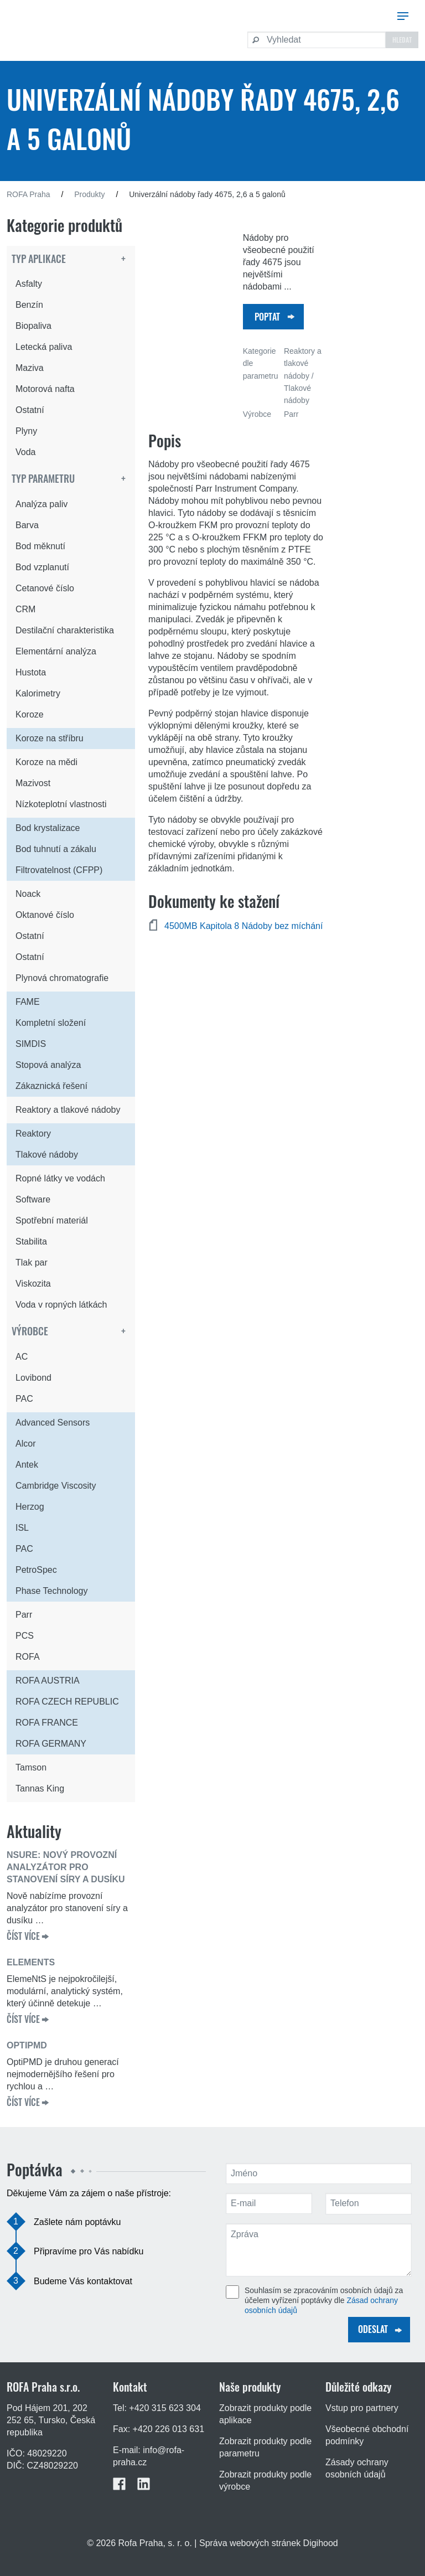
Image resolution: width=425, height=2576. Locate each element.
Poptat (267, 316)
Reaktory (33, 1133)
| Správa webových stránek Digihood (266, 2543)
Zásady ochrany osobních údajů (356, 2468)
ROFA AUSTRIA (47, 1680)
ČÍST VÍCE (23, 1936)
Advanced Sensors (52, 1422)
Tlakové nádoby (46, 1154)
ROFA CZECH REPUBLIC (67, 1701)
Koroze (29, 714)
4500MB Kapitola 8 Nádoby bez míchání (243, 926)
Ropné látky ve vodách (60, 1178)
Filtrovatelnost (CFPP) (58, 870)
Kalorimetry (37, 693)
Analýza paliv (41, 504)
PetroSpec (36, 1569)
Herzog (29, 1506)
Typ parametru (43, 478)
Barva (27, 525)
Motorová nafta (45, 389)
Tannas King (39, 1788)
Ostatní (29, 410)
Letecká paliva (43, 347)
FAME (27, 1001)
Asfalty (28, 283)
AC (21, 1356)
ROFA (27, 1656)
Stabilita (31, 1241)
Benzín (29, 304)
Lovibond (33, 1377)
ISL (22, 1527)
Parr (23, 1614)
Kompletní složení (50, 1023)
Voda (25, 452)
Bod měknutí (40, 546)
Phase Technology (51, 1591)
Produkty (89, 194)
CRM (25, 609)
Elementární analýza (55, 651)
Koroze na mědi (46, 762)
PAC (24, 1398)
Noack (27, 894)
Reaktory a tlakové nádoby (67, 1109)
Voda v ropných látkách (61, 1304)
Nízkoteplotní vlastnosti (61, 804)
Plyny (26, 431)
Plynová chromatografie (61, 978)
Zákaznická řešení (51, 1086)
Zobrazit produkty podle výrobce (265, 2480)
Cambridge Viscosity (55, 1485)
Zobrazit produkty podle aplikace (265, 2414)
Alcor (25, 1443)
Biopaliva (33, 326)
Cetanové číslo (44, 588)
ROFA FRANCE (46, 1722)
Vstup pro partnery (361, 2408)
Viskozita (33, 1283)
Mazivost (32, 783)
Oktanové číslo (44, 915)
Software (32, 1199)
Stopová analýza (48, 1065)
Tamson (30, 1767)
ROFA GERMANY (50, 1743)
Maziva (29, 368)
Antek (26, 1464)
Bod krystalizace (47, 828)
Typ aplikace (39, 258)
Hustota (30, 672)
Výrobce (30, 1331)
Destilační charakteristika (64, 630)
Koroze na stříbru (49, 738)
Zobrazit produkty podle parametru (265, 2447)
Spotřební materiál (51, 1220)
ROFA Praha (28, 194)
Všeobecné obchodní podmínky (366, 2435)
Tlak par (31, 1262)
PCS (24, 1635)
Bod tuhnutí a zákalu (55, 849)
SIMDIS (30, 1044)
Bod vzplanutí (42, 567)
